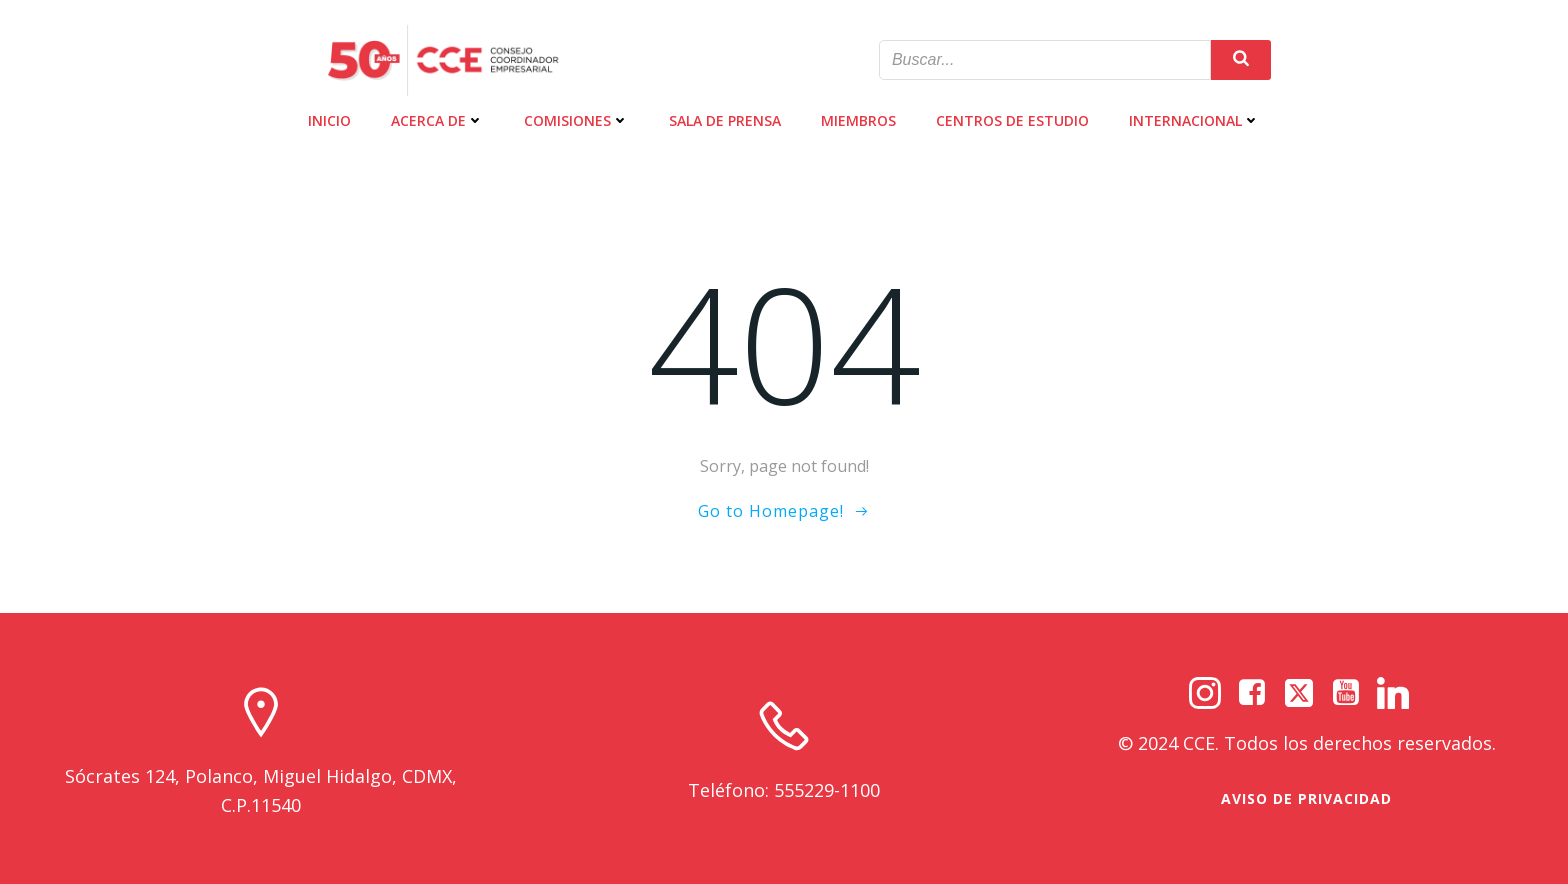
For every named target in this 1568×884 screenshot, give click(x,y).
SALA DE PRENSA (725, 120)
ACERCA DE (437, 120)
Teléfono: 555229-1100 (784, 790)
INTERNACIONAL (1194, 120)
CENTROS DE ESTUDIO (1012, 120)
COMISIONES (576, 120)
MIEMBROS (858, 120)
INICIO (329, 120)
